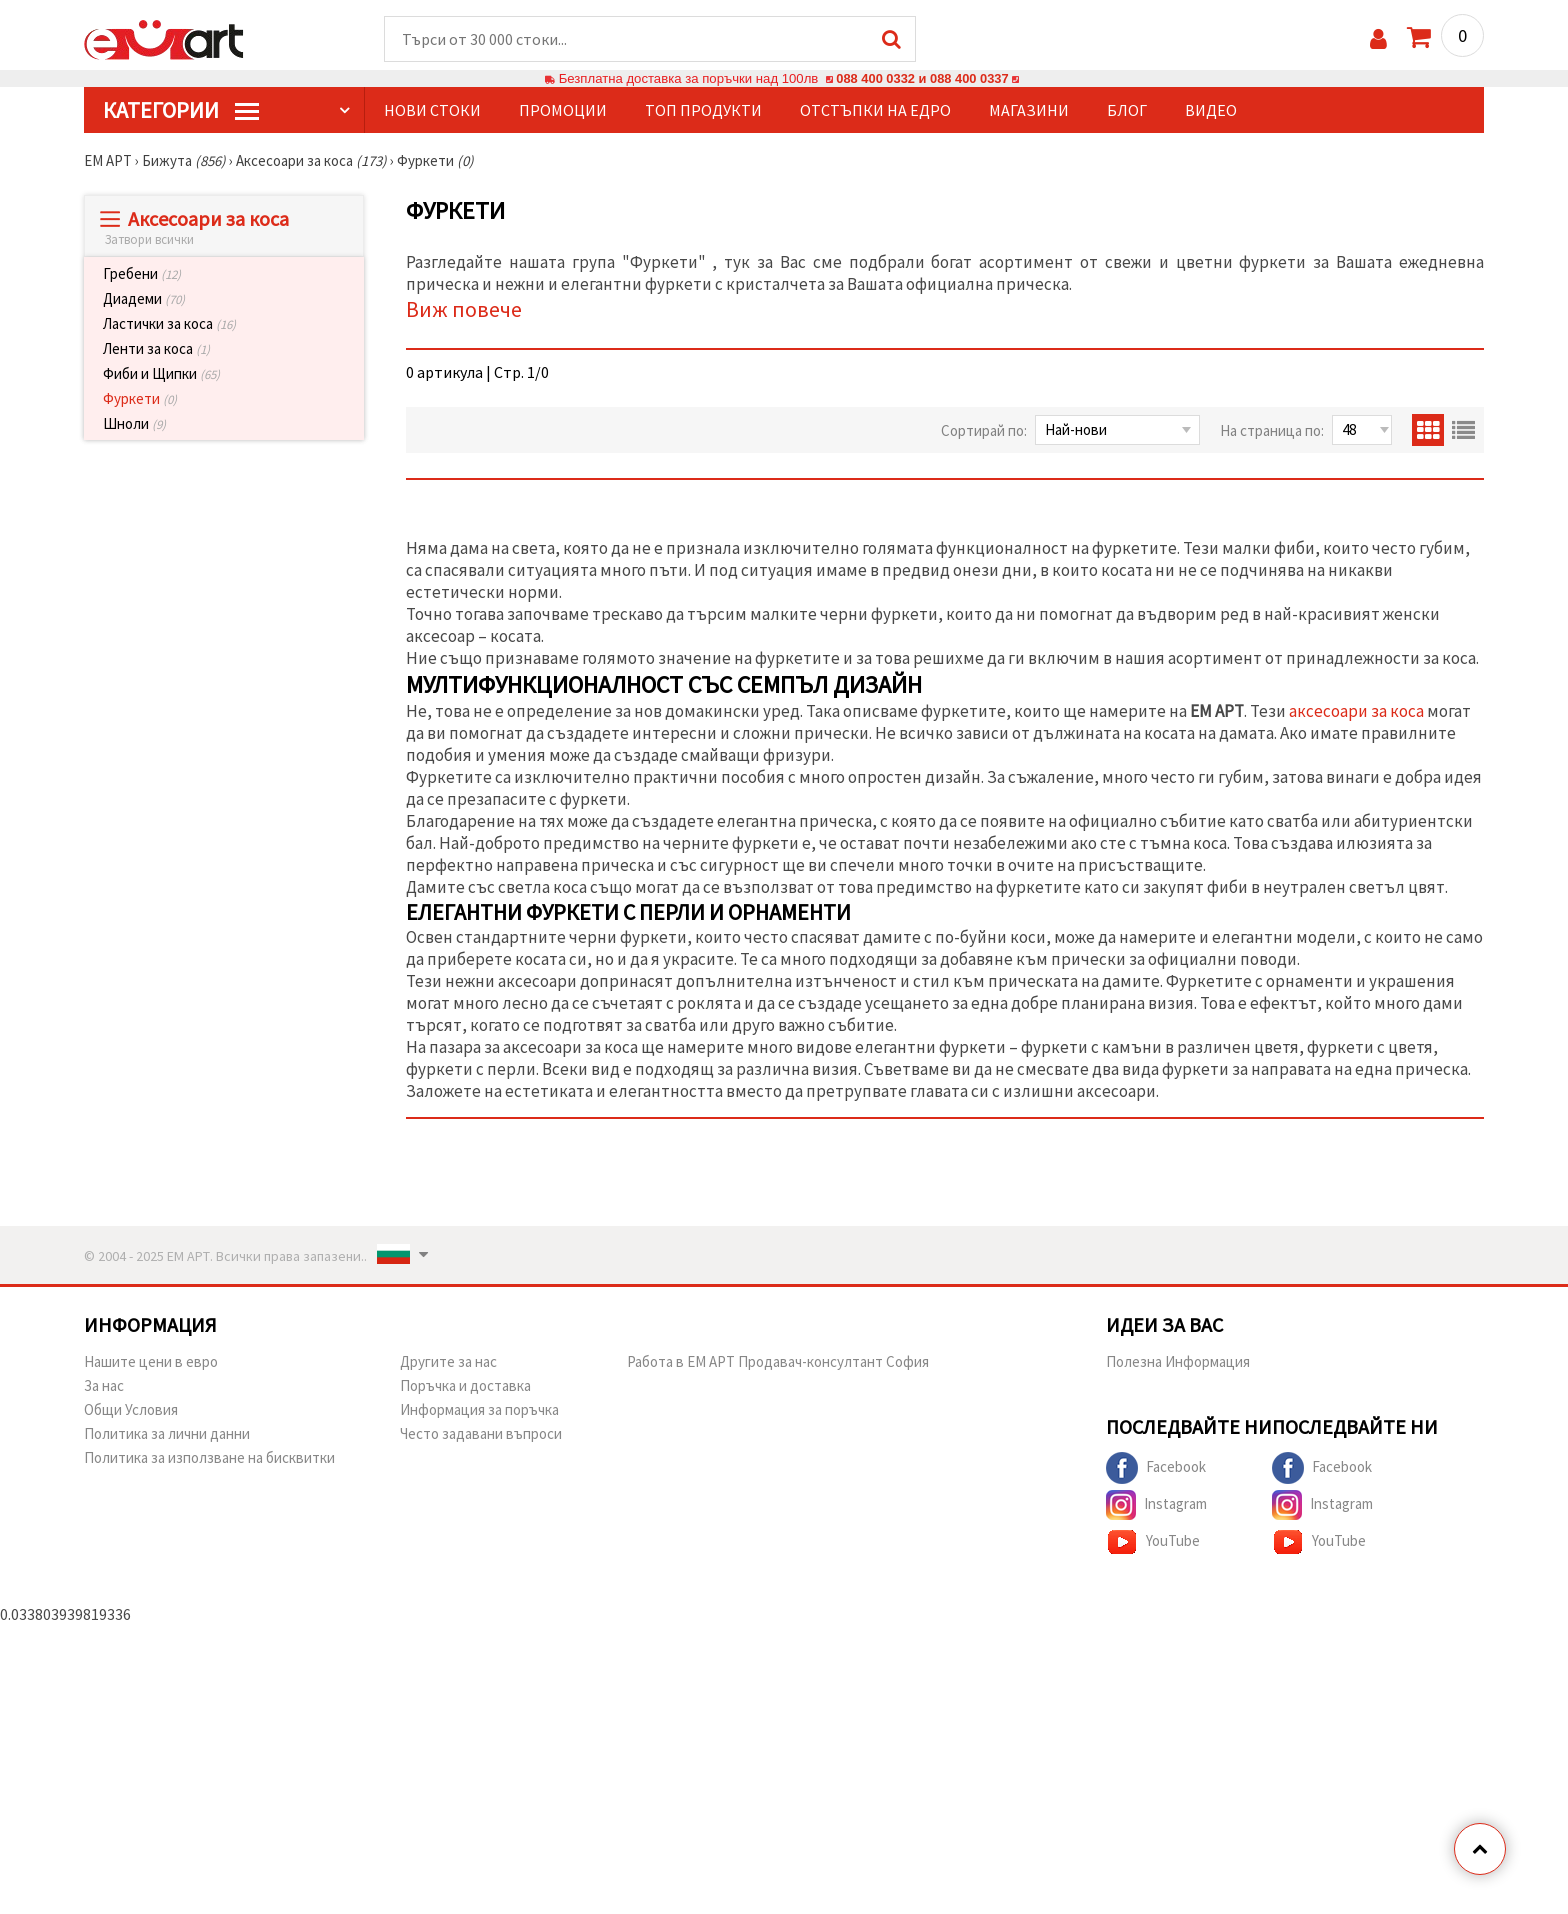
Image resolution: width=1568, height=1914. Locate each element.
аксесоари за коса (1356, 712)
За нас (104, 1386)
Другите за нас (448, 1362)
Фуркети (140, 399)
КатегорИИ (181, 111)
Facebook (1156, 1469)
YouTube (1153, 1543)
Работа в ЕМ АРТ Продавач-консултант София (778, 1362)
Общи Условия (131, 1410)
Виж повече (464, 310)
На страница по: (1272, 431)
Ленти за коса (156, 349)
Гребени (142, 274)
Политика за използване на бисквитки (209, 1458)
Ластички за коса (169, 324)
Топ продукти (703, 111)
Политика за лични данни (167, 1434)
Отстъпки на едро (875, 111)
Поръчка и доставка (465, 1386)
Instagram (1156, 1506)
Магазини (1029, 111)
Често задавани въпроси (481, 1434)
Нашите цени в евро (151, 1362)
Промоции (563, 111)
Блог (1127, 111)
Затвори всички (149, 240)
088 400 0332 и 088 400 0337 (922, 79)
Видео (1211, 111)
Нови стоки (432, 111)
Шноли (134, 424)
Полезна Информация (1178, 1362)
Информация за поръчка (479, 1410)
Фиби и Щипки (161, 374)
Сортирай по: (984, 431)
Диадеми (144, 299)
